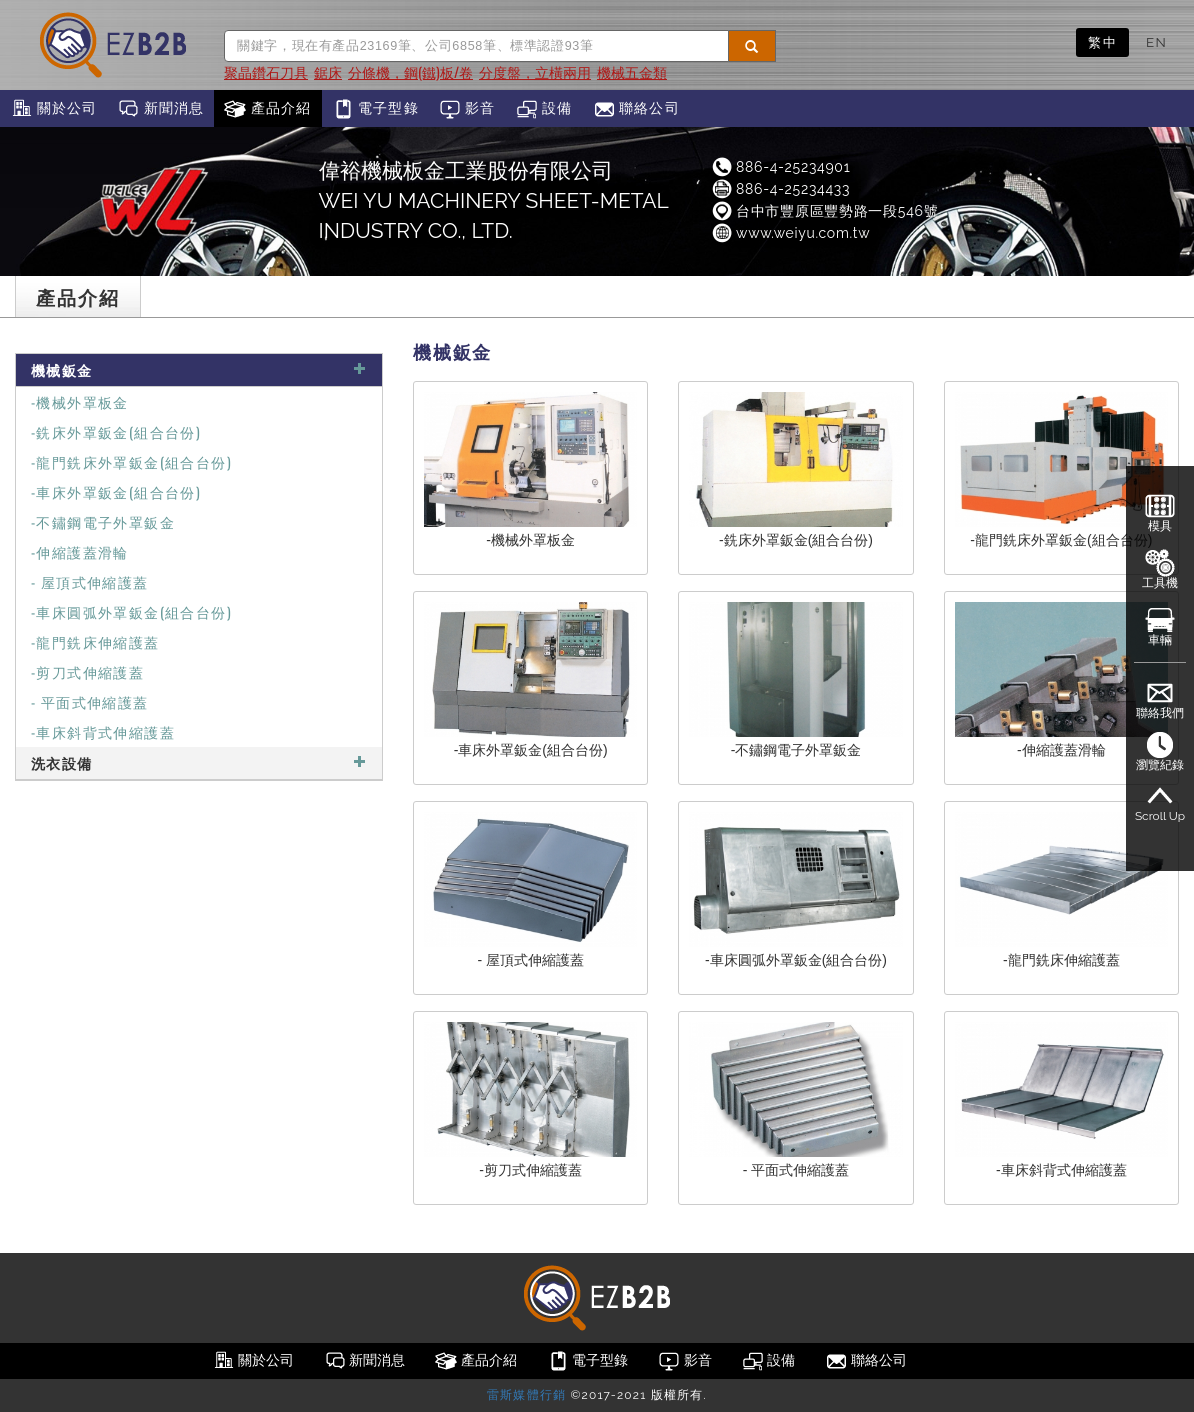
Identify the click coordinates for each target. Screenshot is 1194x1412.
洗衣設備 (199, 762)
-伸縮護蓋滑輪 (80, 551)
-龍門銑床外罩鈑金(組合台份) (131, 461)
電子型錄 (375, 109)
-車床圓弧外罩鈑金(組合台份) (131, 611)
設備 (544, 109)
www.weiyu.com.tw (790, 233)
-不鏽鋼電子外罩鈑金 (103, 521)
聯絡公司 (636, 109)
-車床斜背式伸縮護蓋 (103, 731)
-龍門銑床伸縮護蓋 (95, 641)
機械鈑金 (199, 369)
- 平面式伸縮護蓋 (90, 701)
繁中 (1102, 42)
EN (1156, 42)
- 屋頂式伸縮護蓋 (90, 581)
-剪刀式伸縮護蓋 (87, 671)
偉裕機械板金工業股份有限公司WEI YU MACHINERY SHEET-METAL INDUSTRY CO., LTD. (494, 200)
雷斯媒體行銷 (526, 1395)
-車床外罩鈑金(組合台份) (116, 491)
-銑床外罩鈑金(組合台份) (116, 431)
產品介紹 (267, 109)
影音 (467, 109)
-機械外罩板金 (80, 401)
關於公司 (53, 109)
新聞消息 (160, 109)
